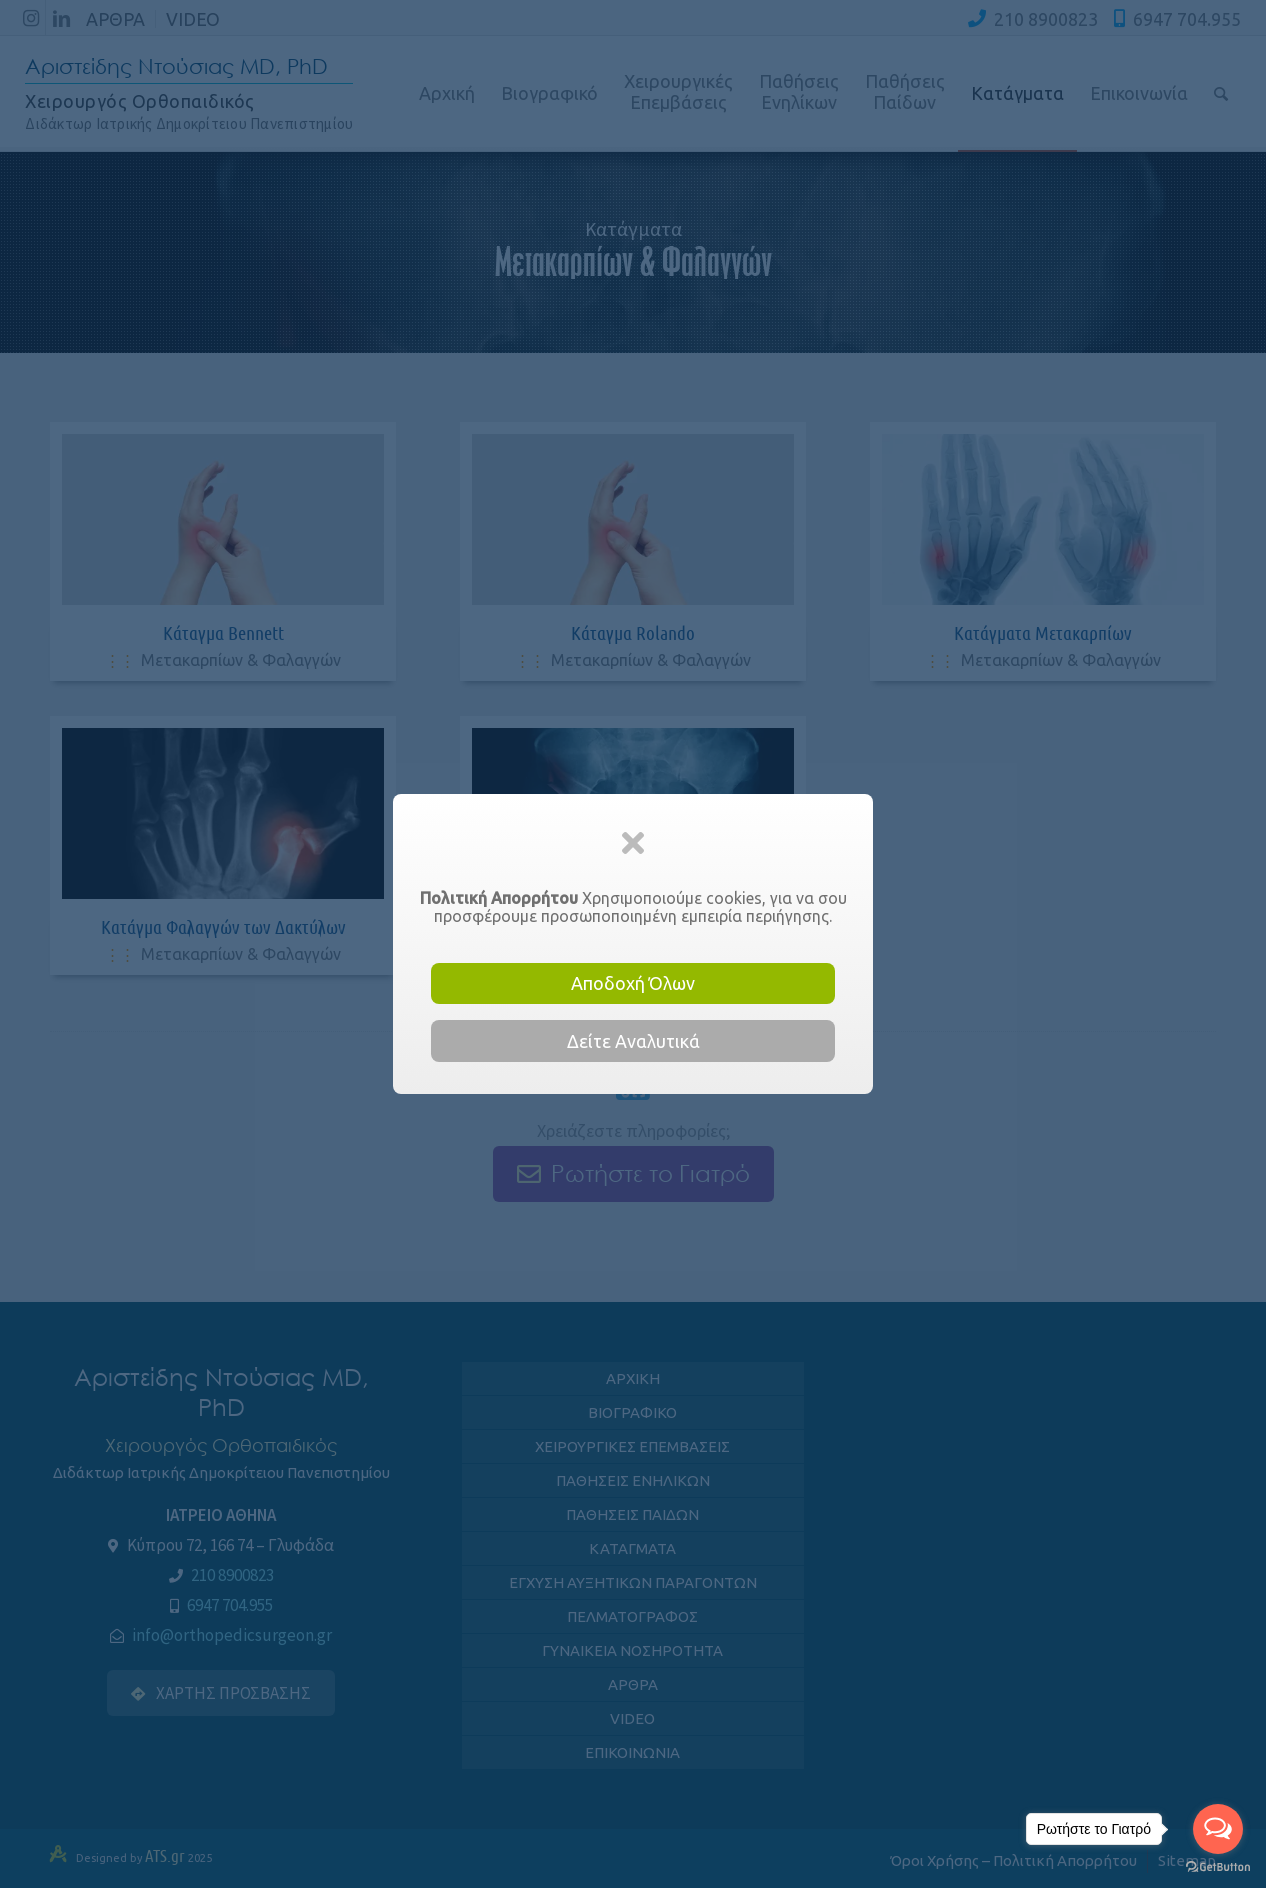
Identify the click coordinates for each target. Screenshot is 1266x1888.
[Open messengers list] (1218, 1829)
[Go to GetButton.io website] (1218, 1867)
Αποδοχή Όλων (633, 983)
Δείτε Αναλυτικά (633, 1041)
